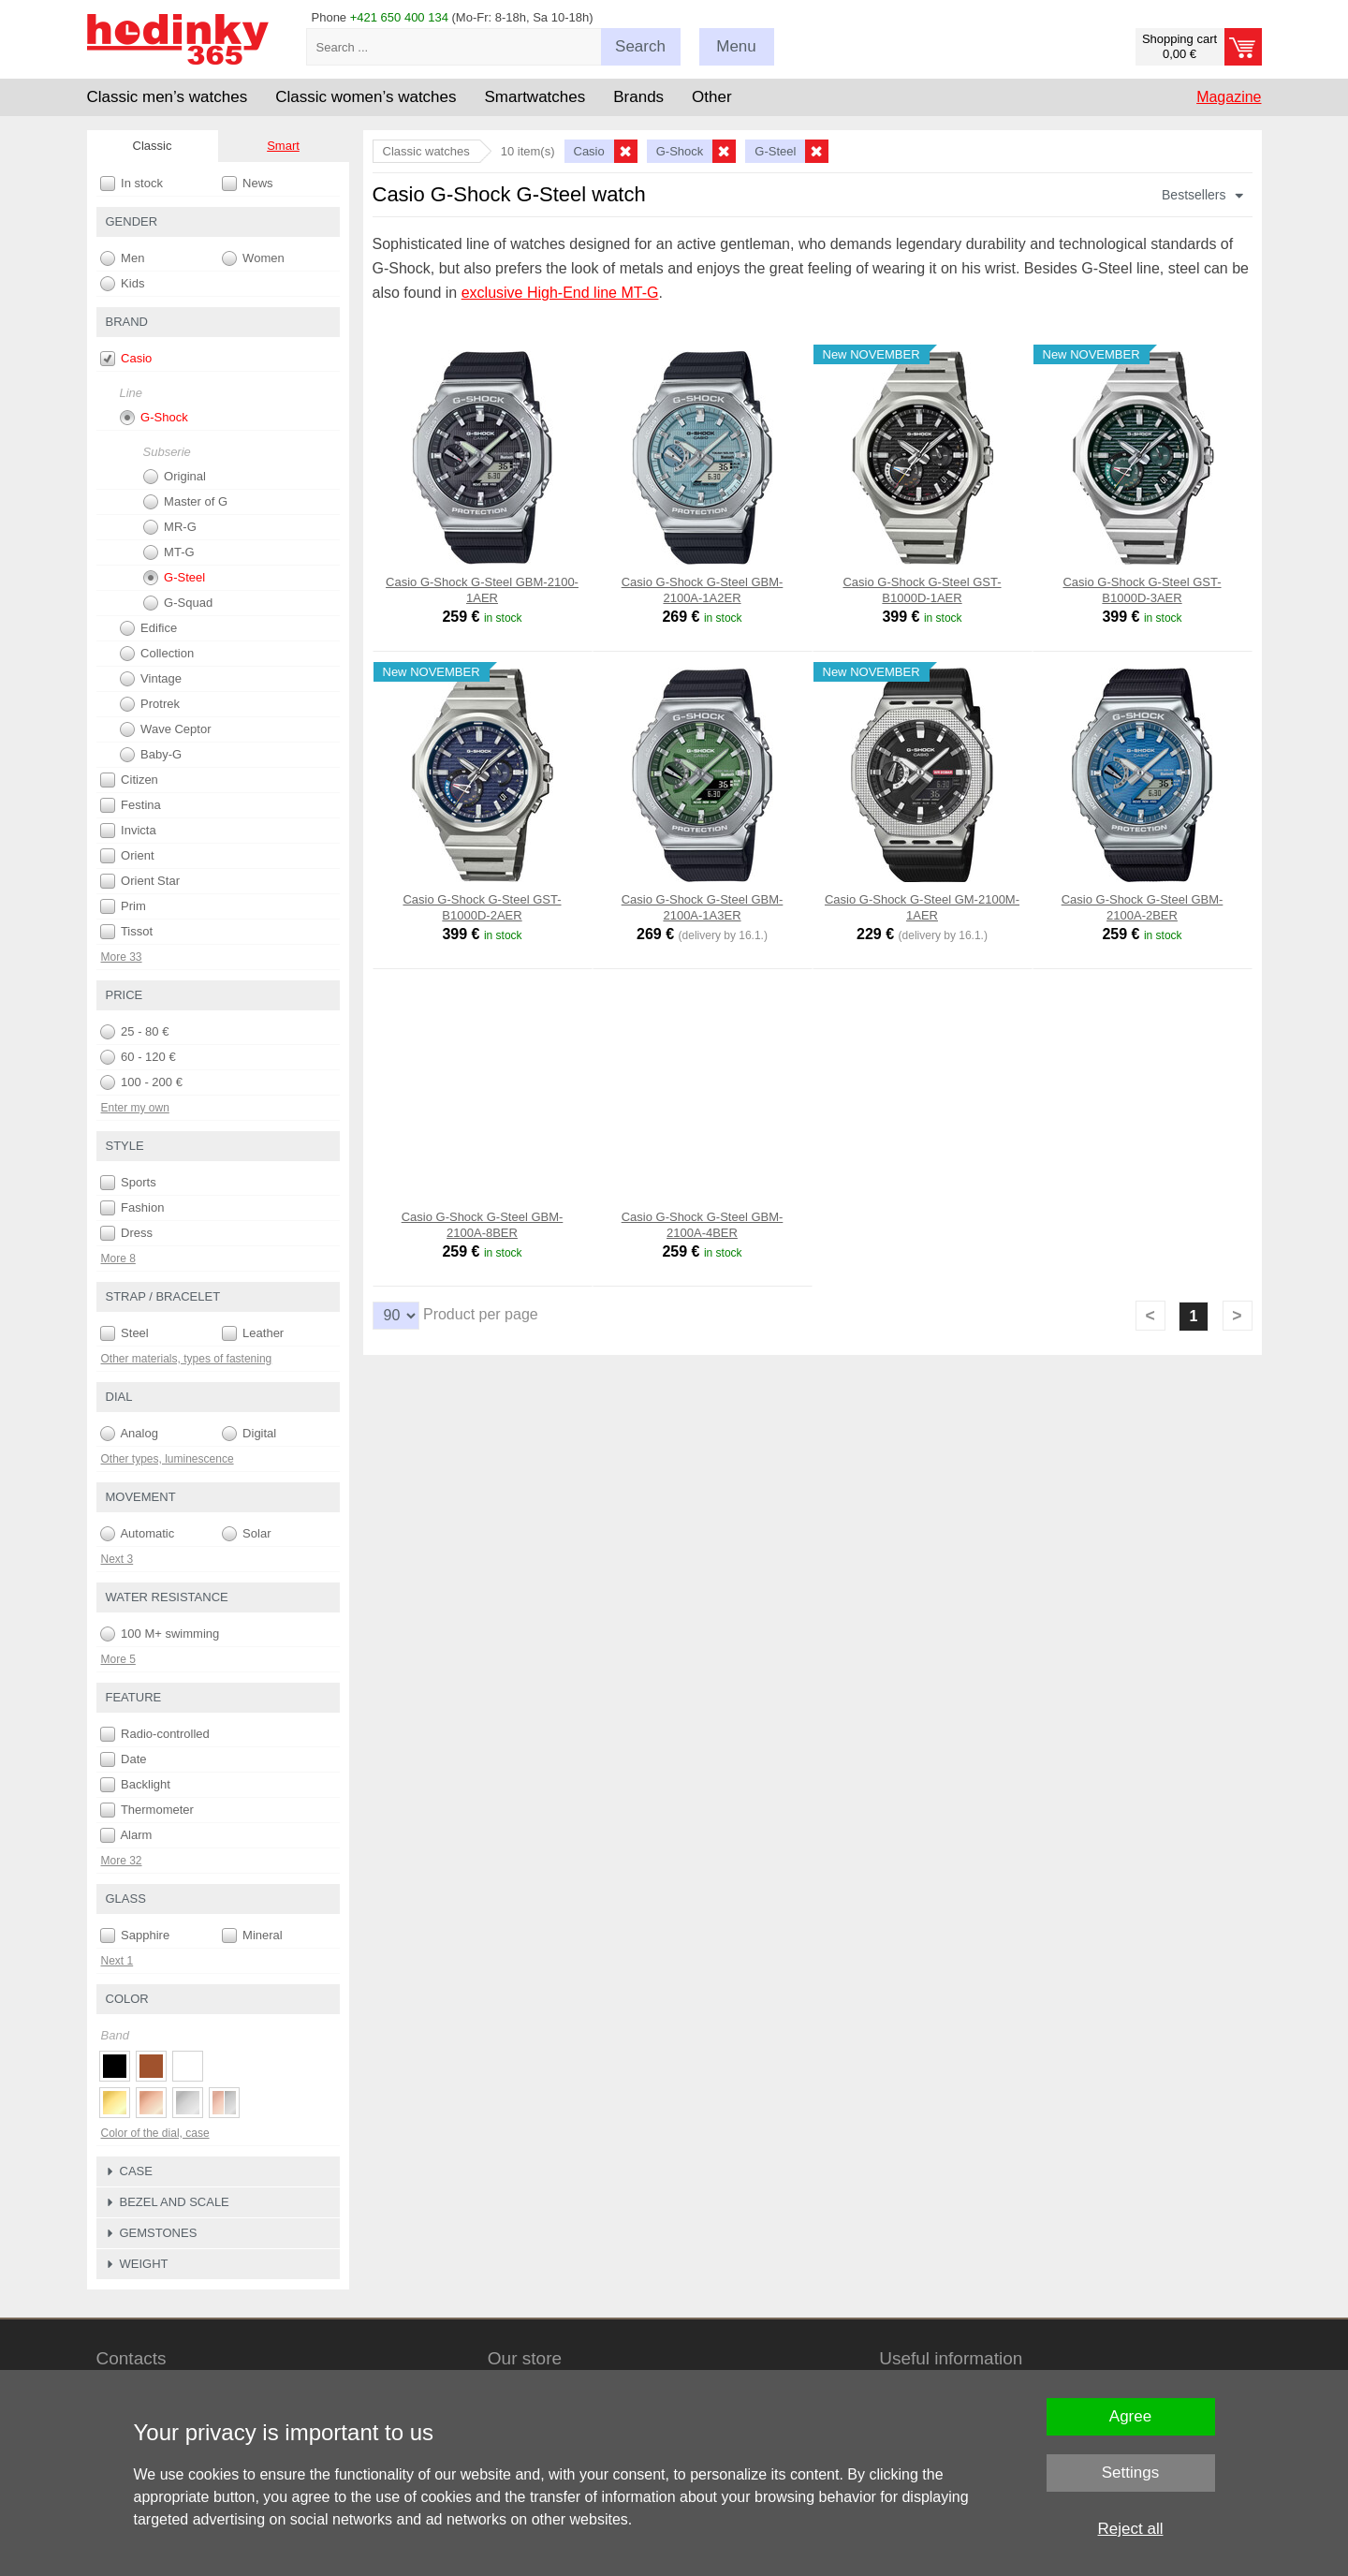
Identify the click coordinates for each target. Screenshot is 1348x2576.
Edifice (149, 628)
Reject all (1131, 2529)
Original (174, 476)
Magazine (1228, 97)
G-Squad (178, 603)
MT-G (169, 552)
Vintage (151, 678)
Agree (1130, 2416)
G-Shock (154, 417)
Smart (283, 146)
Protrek (150, 704)
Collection (157, 653)
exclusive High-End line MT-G (560, 293)
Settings (1130, 2472)
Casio (126, 358)
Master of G (185, 501)
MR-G (170, 527)
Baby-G (151, 754)
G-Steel (174, 577)
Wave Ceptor (166, 729)
